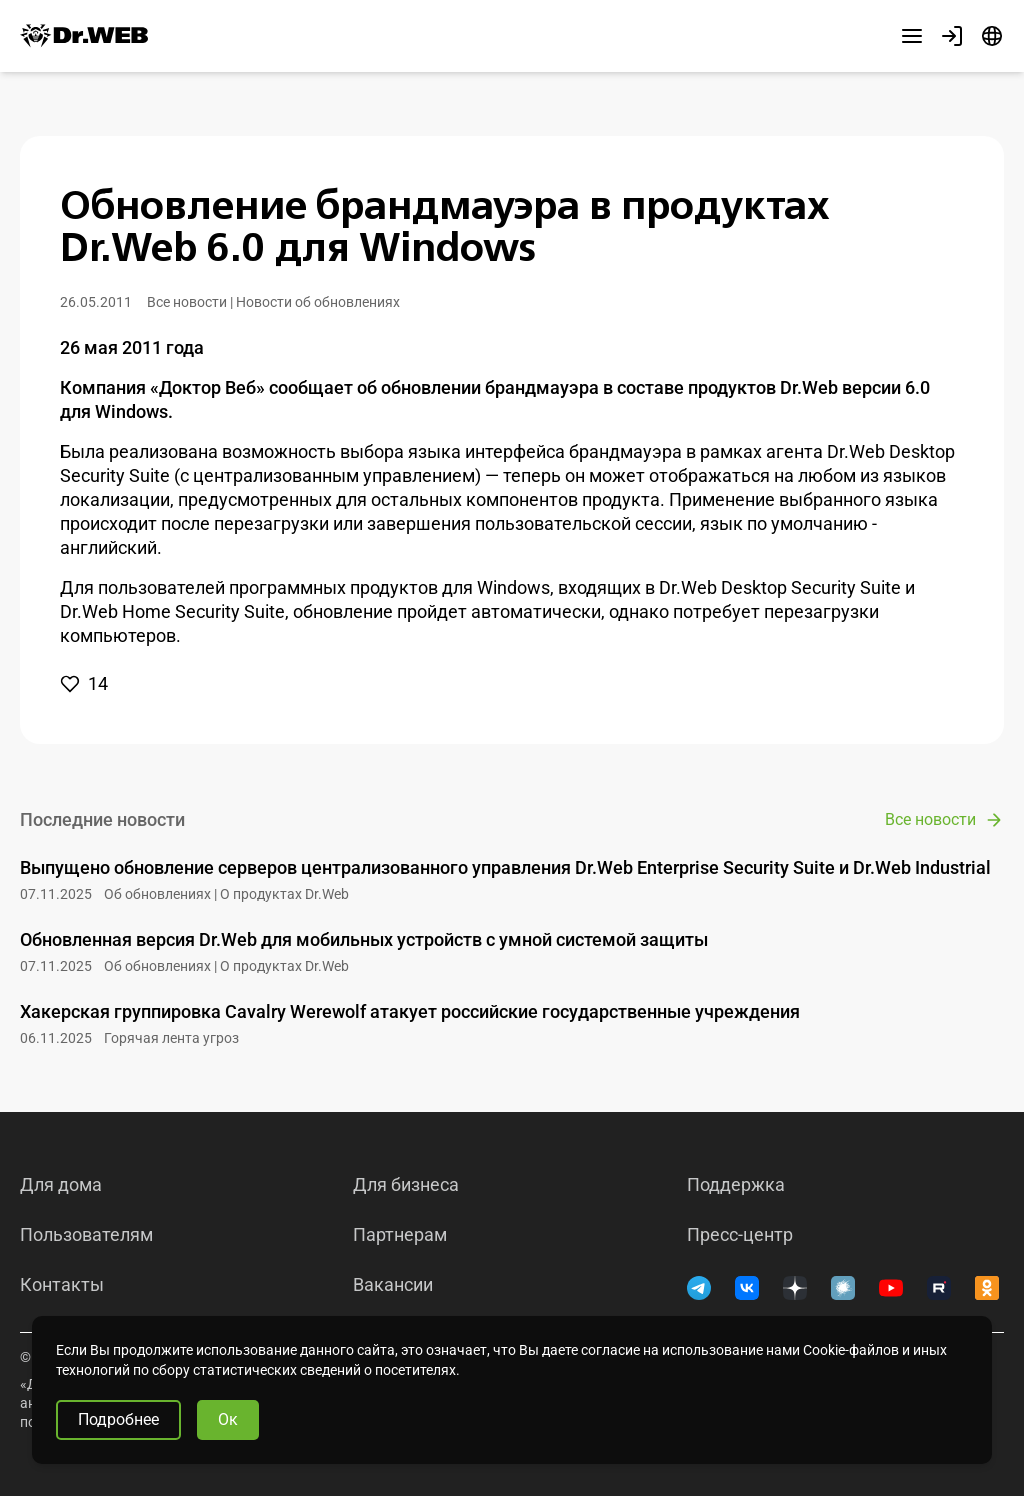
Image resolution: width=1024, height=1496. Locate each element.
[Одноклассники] (987, 1288)
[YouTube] (891, 1288)
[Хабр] (843, 1288)
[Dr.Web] (84, 36)
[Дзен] (795, 1288)
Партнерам (400, 1235)
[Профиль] (952, 36)
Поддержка (736, 1185)
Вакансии (393, 1285)
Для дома (61, 1185)
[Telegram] (699, 1288)
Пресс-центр (740, 1235)
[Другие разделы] (912, 36)
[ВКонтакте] (747, 1288)
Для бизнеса (406, 1185)
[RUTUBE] (939, 1288)
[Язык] (992, 36)
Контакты (62, 1285)
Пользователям (86, 1235)
